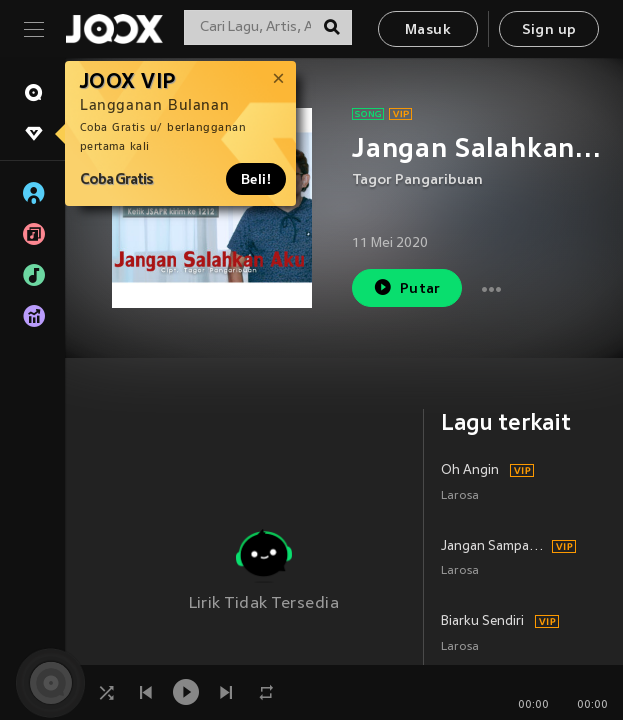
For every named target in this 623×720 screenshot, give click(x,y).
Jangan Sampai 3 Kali (493, 547)
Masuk (428, 30)
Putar (407, 287)
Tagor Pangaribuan (417, 180)
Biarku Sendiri (482, 622)
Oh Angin (470, 471)
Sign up (549, 30)
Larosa (460, 496)
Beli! (256, 179)
